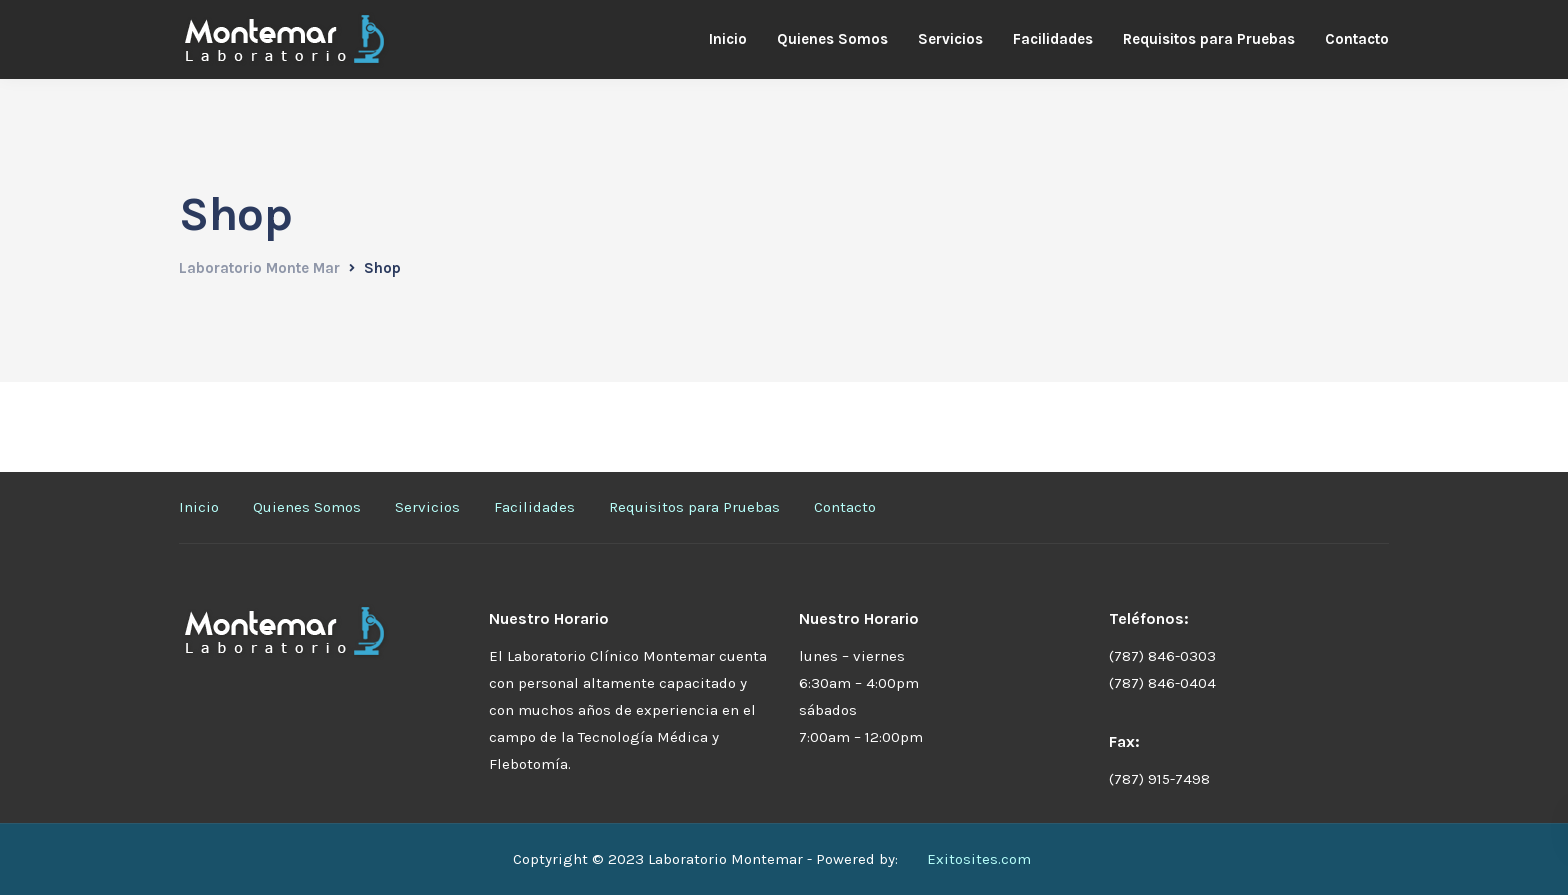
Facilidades (1053, 39)
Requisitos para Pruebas (1209, 39)
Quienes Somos (832, 39)
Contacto (1357, 39)
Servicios (950, 39)
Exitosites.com (979, 859)
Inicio (728, 39)
